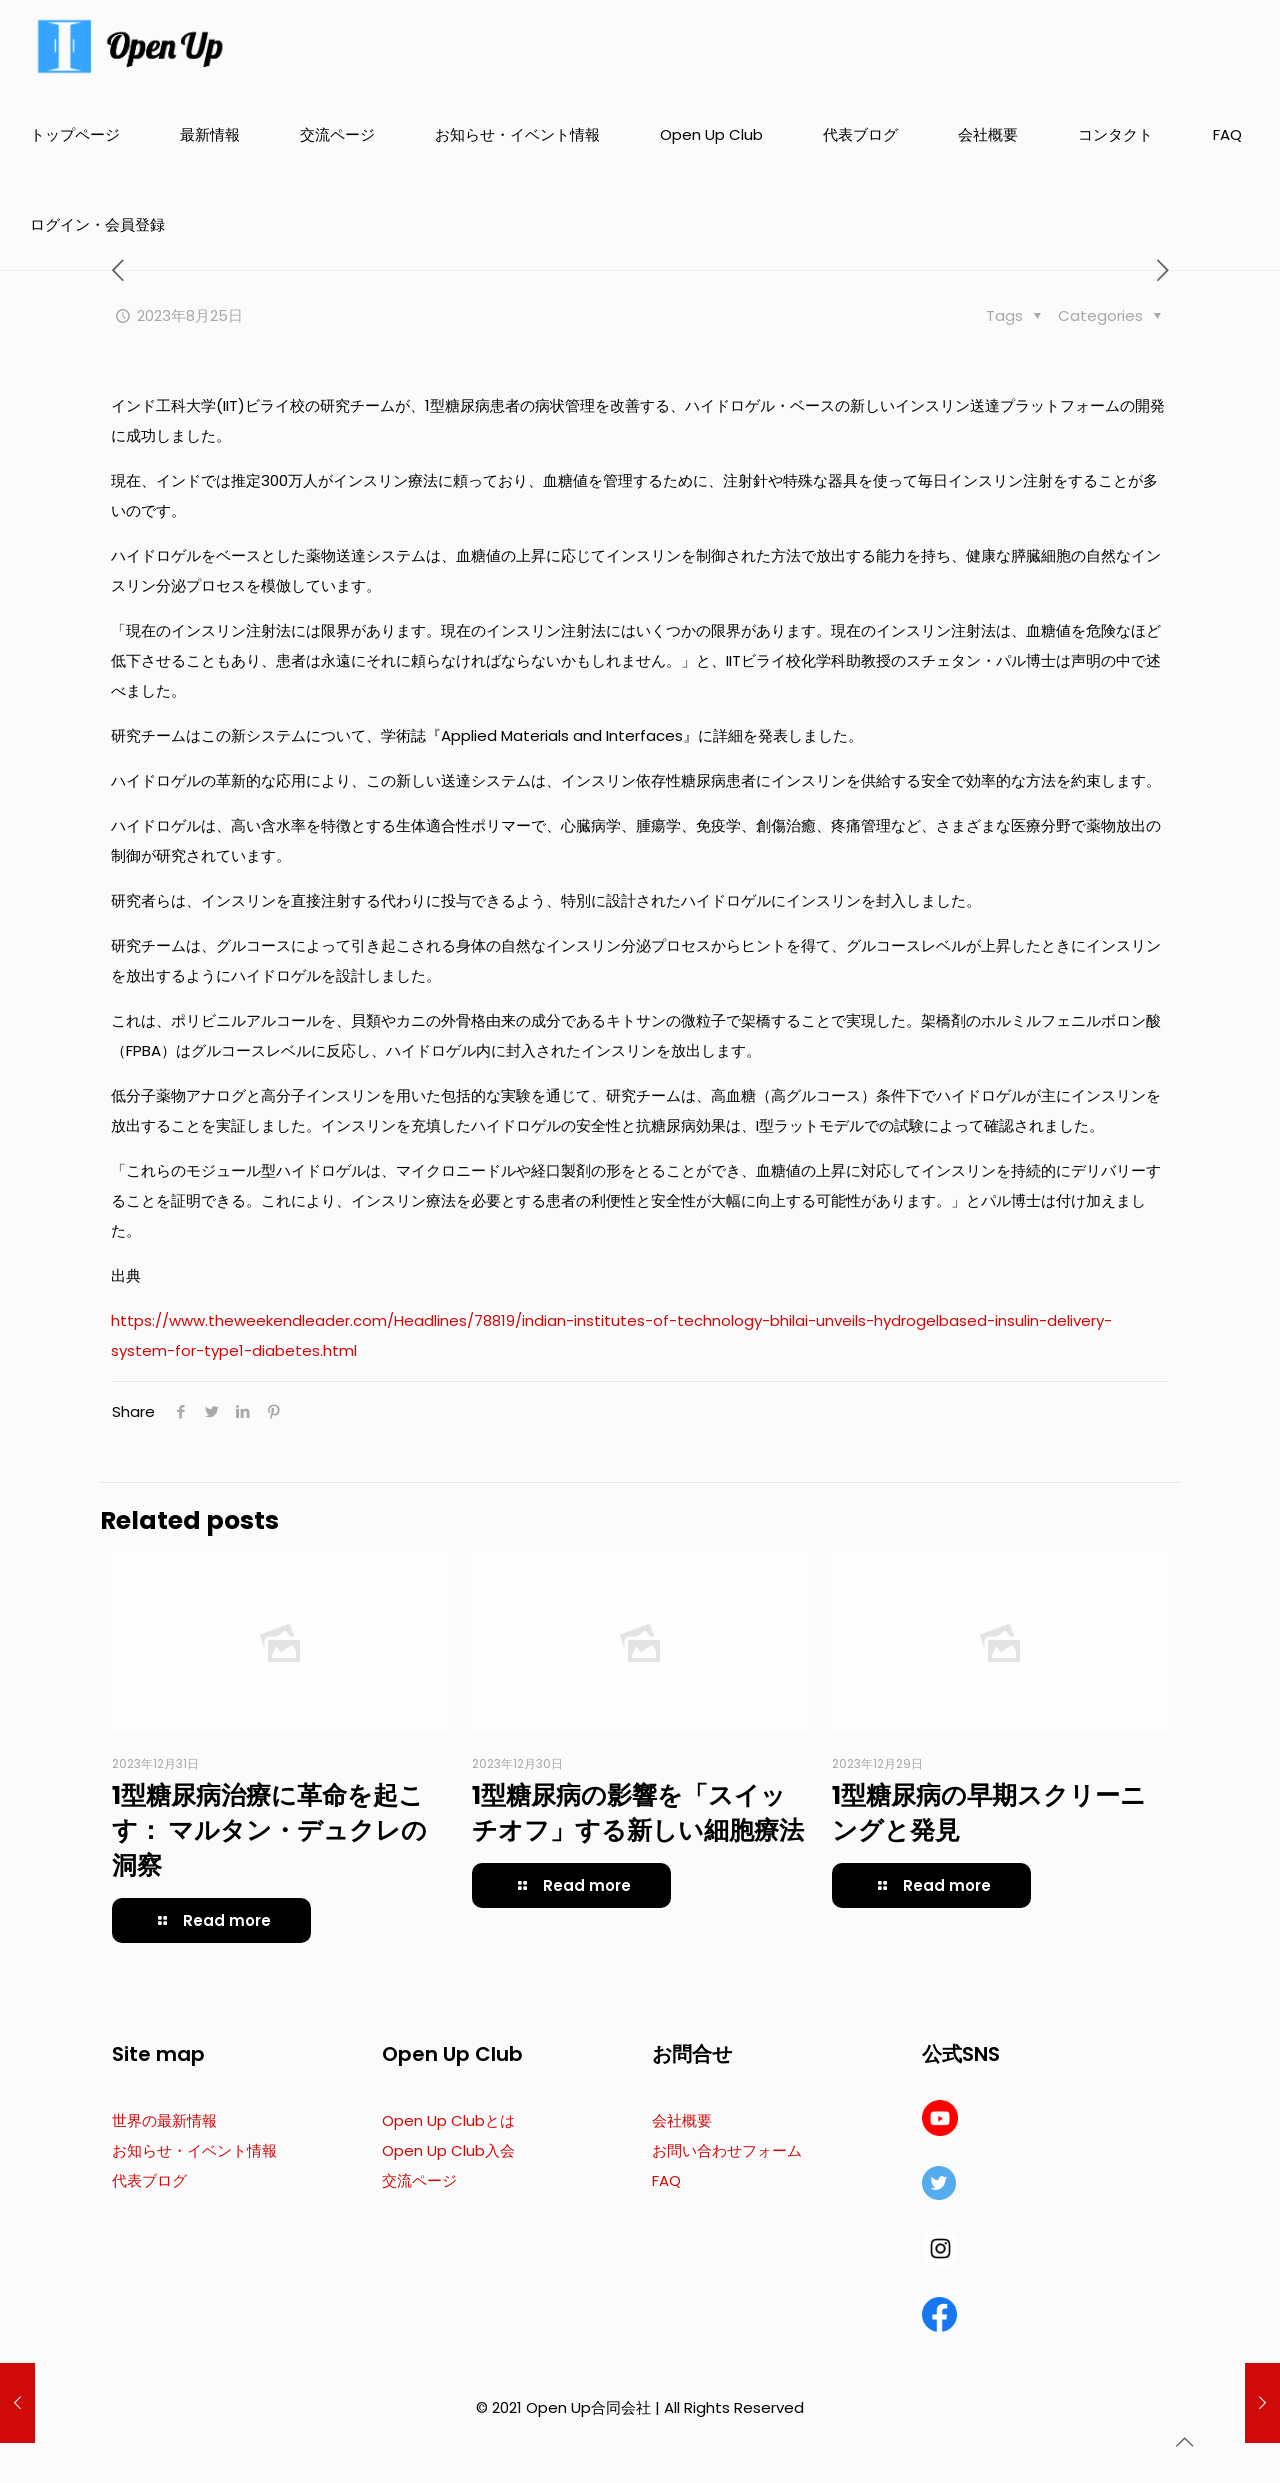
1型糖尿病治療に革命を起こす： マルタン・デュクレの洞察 (269, 1830)
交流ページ (419, 2180)
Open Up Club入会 (448, 2150)
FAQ (666, 2180)
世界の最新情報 (164, 2120)
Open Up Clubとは (448, 2120)
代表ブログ (149, 2180)
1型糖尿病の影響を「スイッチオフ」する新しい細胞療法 (638, 1813)
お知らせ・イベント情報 (194, 2150)
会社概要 (682, 2120)
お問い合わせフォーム (727, 2150)
